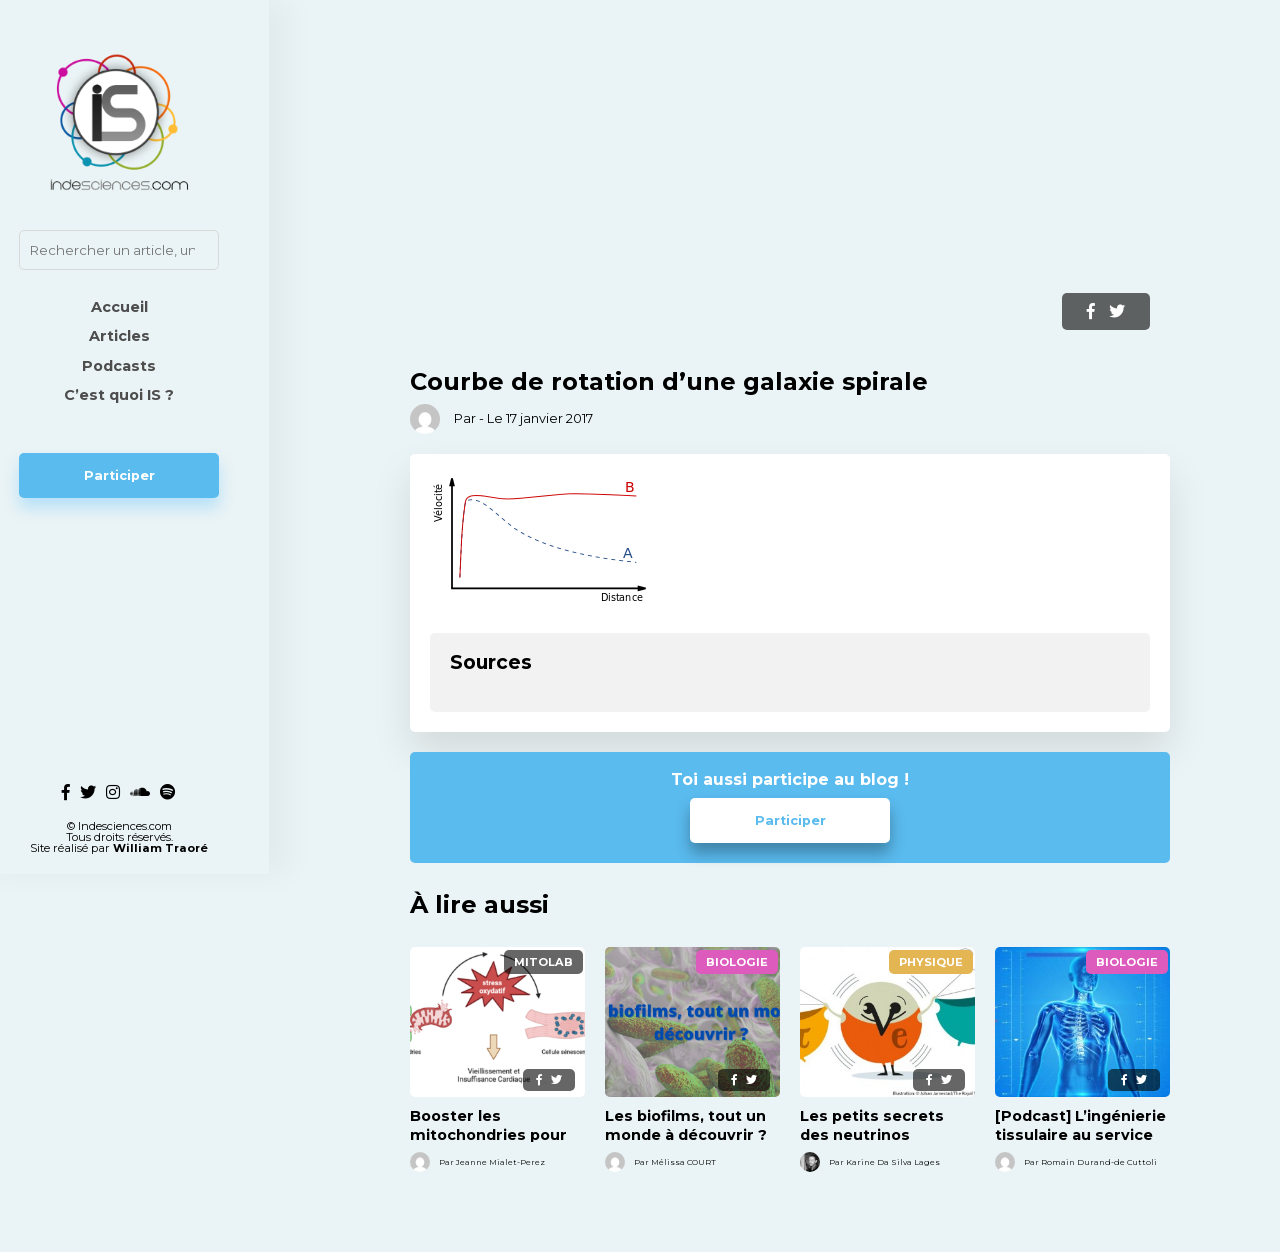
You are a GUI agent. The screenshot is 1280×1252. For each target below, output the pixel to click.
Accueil (150, 307)
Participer (150, 475)
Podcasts (150, 366)
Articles (150, 336)
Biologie (737, 962)
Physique (931, 962)
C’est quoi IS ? (150, 395)
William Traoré (191, 767)
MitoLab (543, 962)
